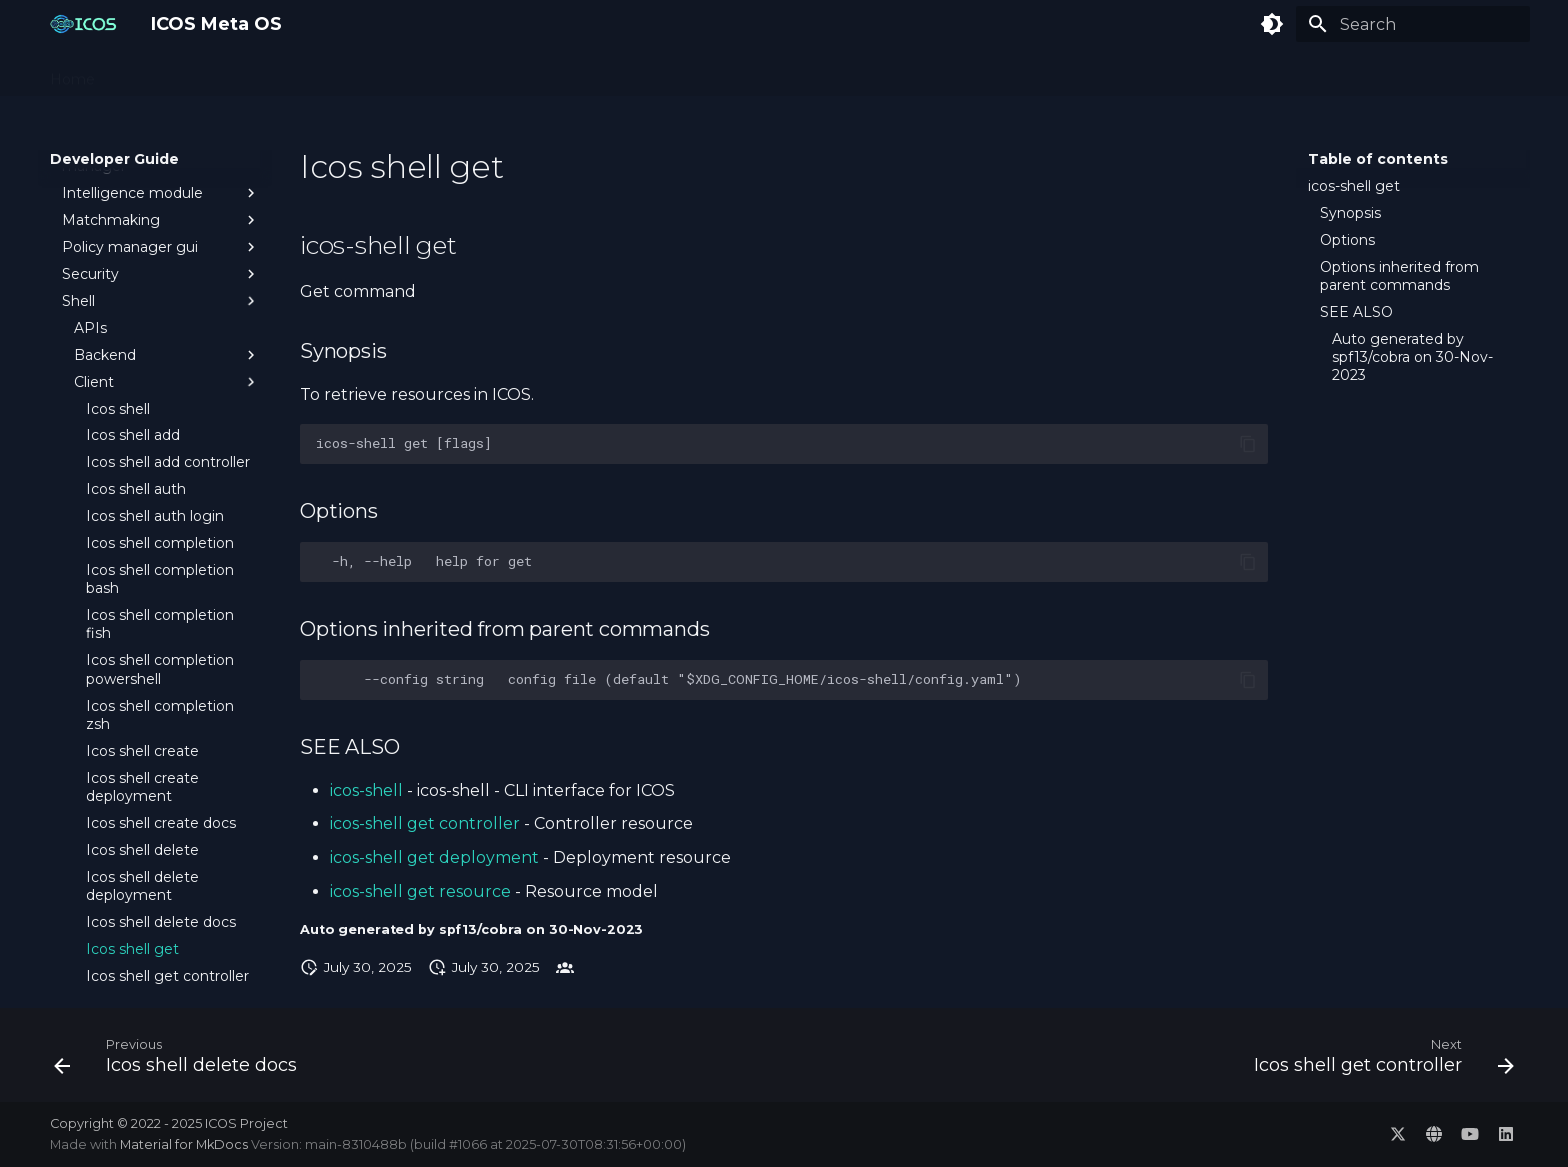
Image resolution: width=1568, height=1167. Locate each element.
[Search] (1413, 24)
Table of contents (1378, 159)
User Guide (418, 73)
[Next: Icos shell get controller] (1377, 1061)
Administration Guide (283, 73)
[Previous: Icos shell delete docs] (182, 1061)
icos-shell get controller (425, 823)
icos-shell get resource (420, 891)
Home (72, 73)
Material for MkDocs (185, 1144)
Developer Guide (540, 73)
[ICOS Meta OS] (84, 24)
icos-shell (366, 790)
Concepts (152, 73)
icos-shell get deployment (434, 857)
